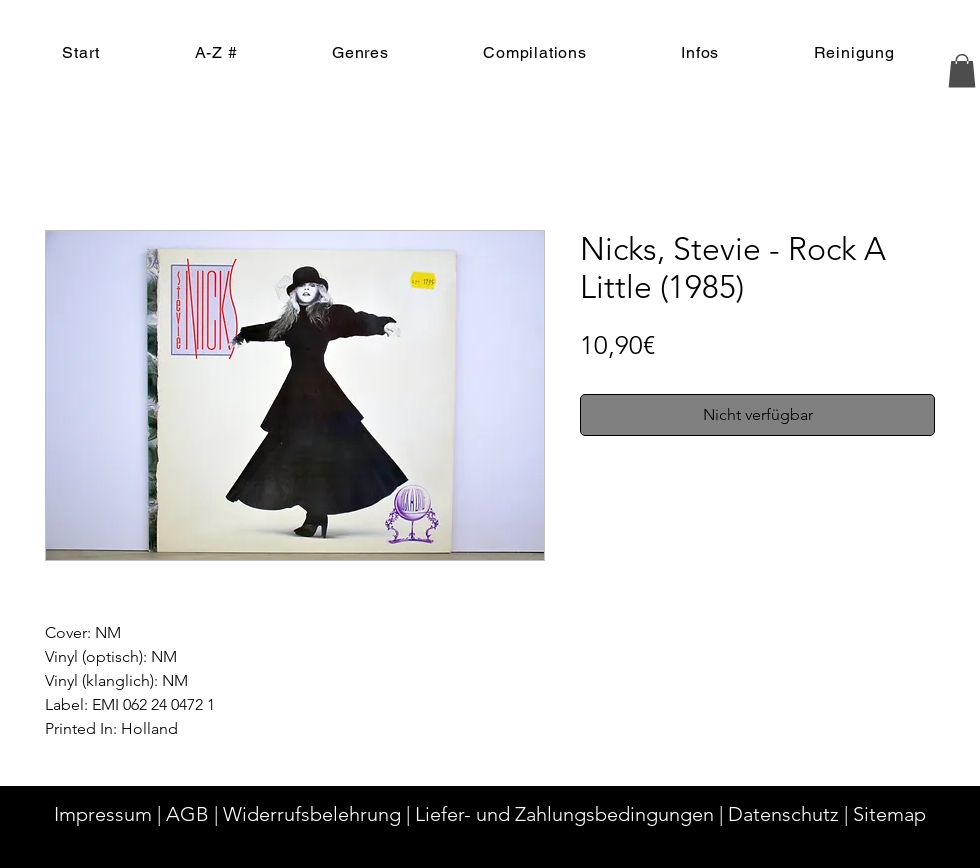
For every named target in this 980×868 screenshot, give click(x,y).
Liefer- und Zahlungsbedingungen (564, 814)
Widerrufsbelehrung (312, 814)
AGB (187, 814)
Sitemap (889, 814)
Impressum (103, 814)
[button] (962, 70)
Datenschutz (783, 814)
